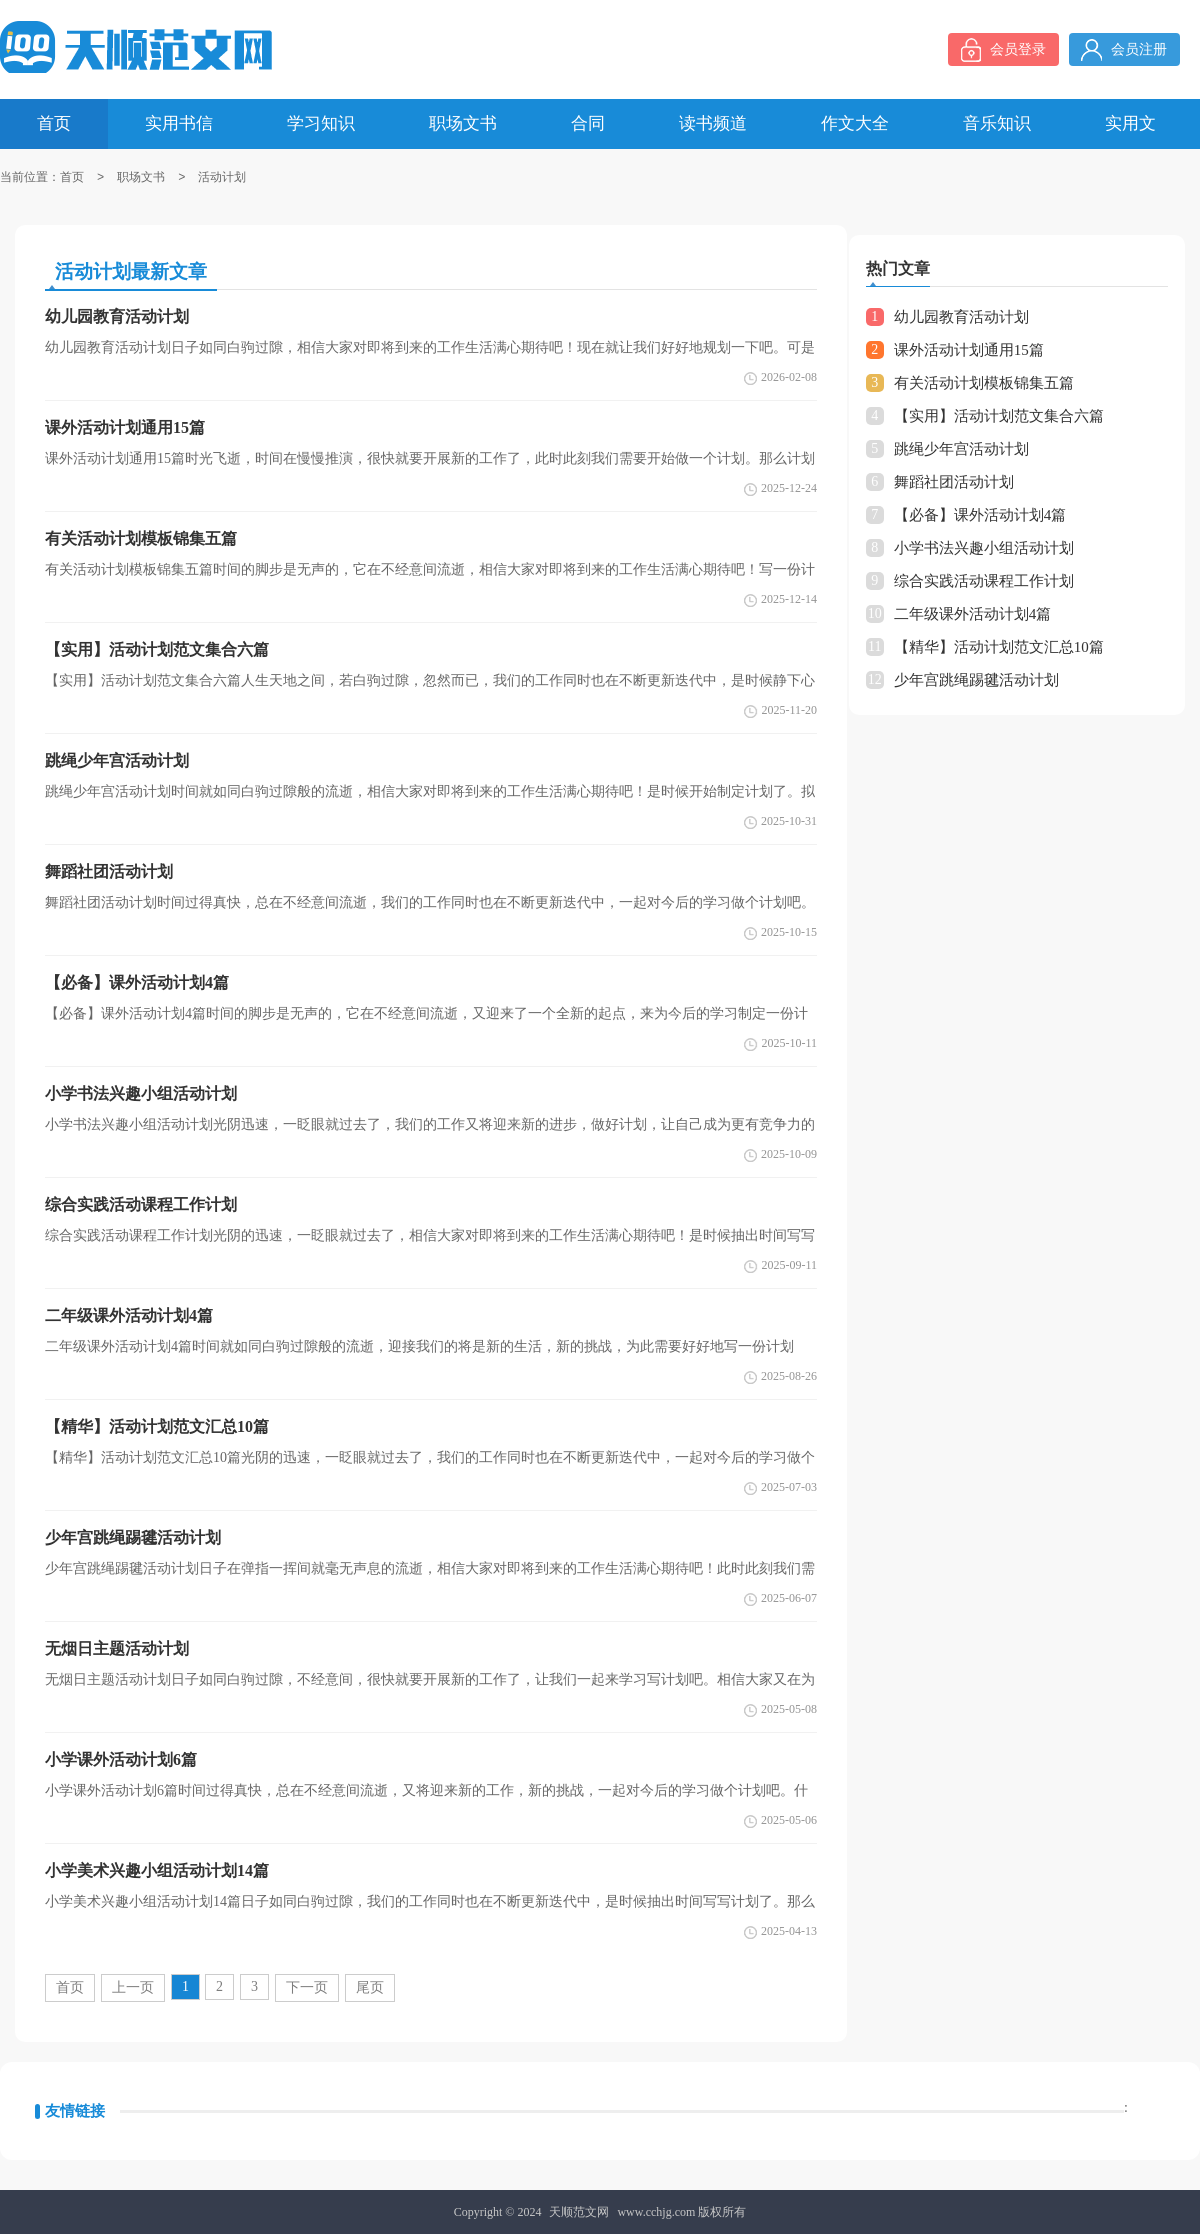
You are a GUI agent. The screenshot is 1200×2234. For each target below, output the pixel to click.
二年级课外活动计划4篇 (973, 614)
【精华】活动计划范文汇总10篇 (999, 647)
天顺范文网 (579, 2212)
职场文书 (141, 177)
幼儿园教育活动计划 (961, 317)
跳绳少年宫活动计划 (961, 449)
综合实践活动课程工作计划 (984, 581)
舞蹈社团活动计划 (954, 482)
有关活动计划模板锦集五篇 (984, 383)
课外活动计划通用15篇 (969, 350)
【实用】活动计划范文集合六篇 (999, 416)
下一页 (307, 1987)
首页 (72, 177)
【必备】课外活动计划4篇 (980, 515)
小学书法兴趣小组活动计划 (984, 548)
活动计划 (222, 177)
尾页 (370, 1987)
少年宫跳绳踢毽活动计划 (976, 680)
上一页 (133, 1987)
